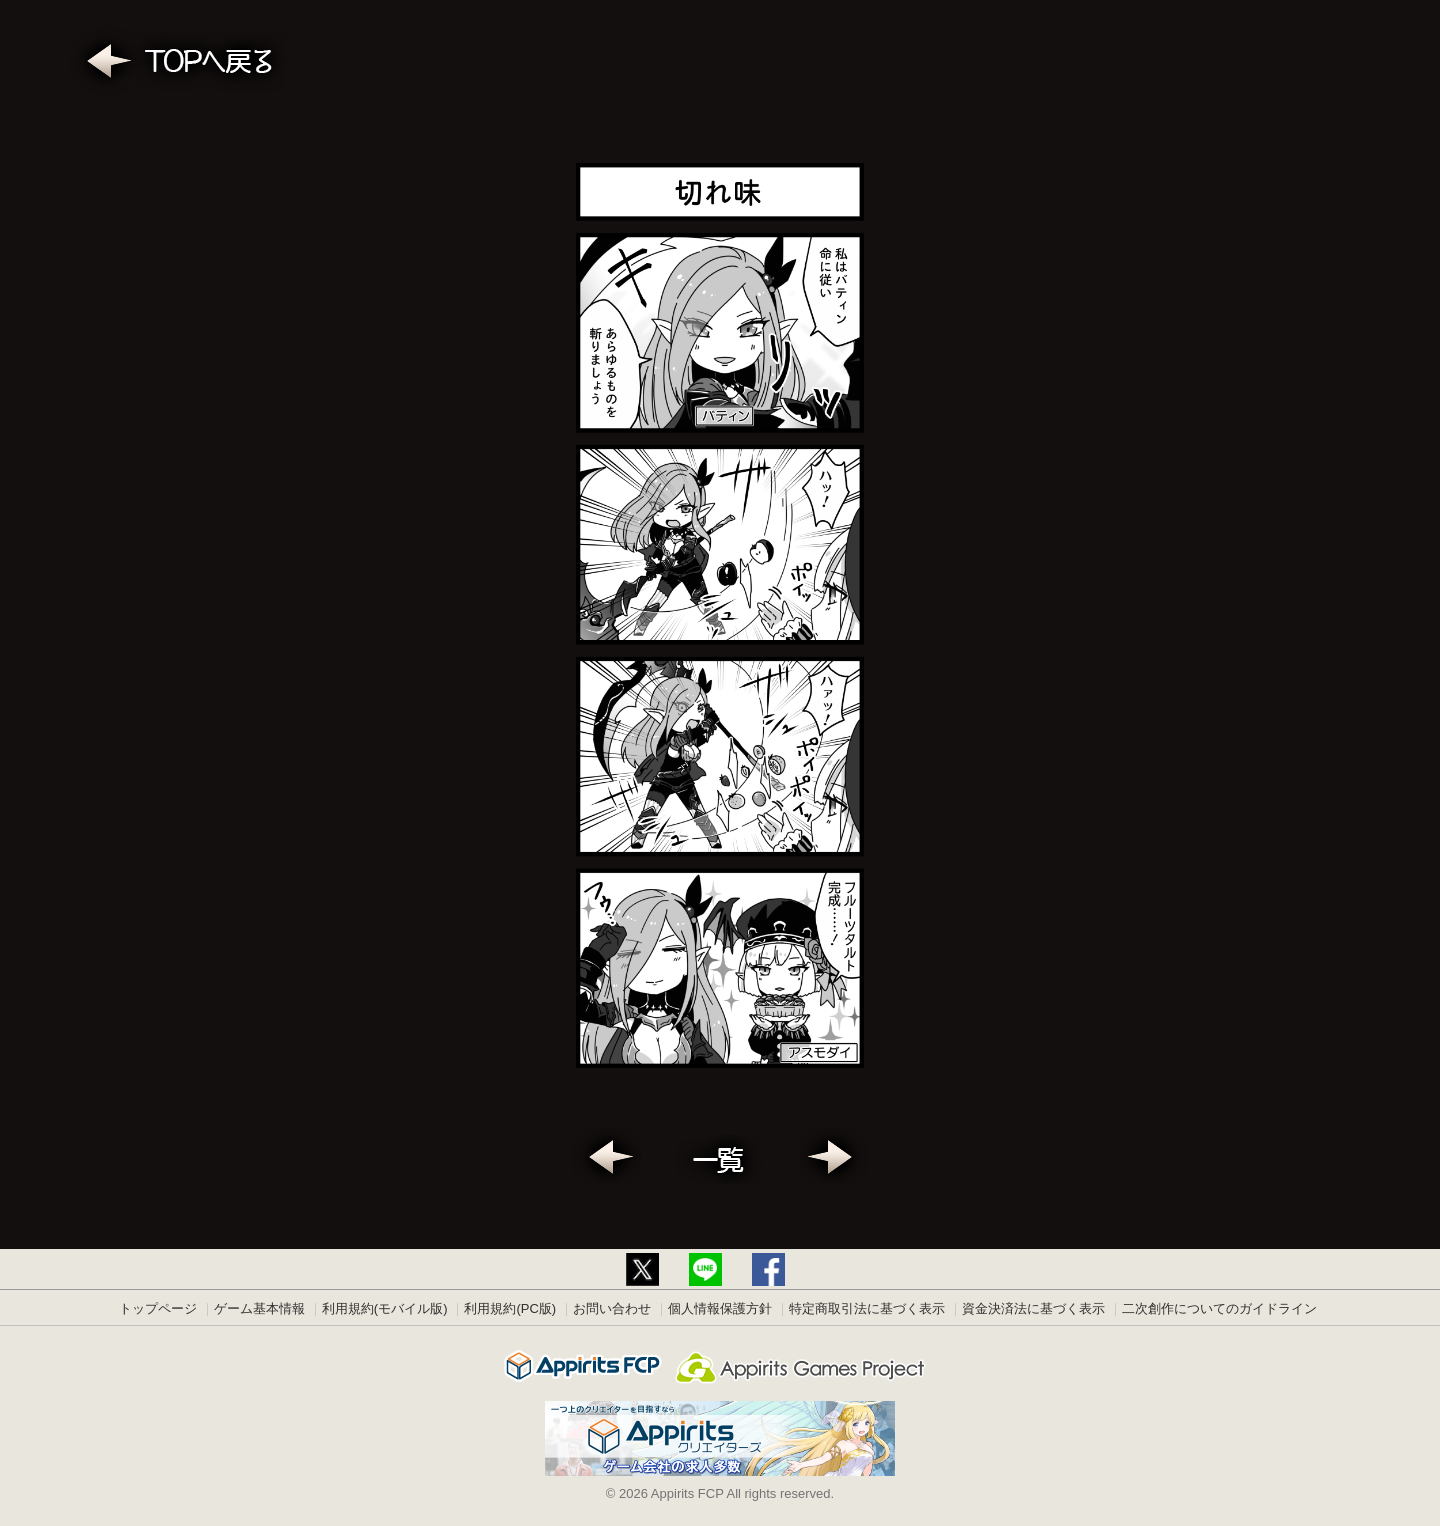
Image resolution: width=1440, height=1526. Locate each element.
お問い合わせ (612, 1308)
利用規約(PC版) (510, 1308)
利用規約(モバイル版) (385, 1308)
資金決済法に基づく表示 (1033, 1308)
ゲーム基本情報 (259, 1308)
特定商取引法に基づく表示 (867, 1308)
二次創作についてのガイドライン (1219, 1308)
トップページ (158, 1308)
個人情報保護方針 (720, 1308)
